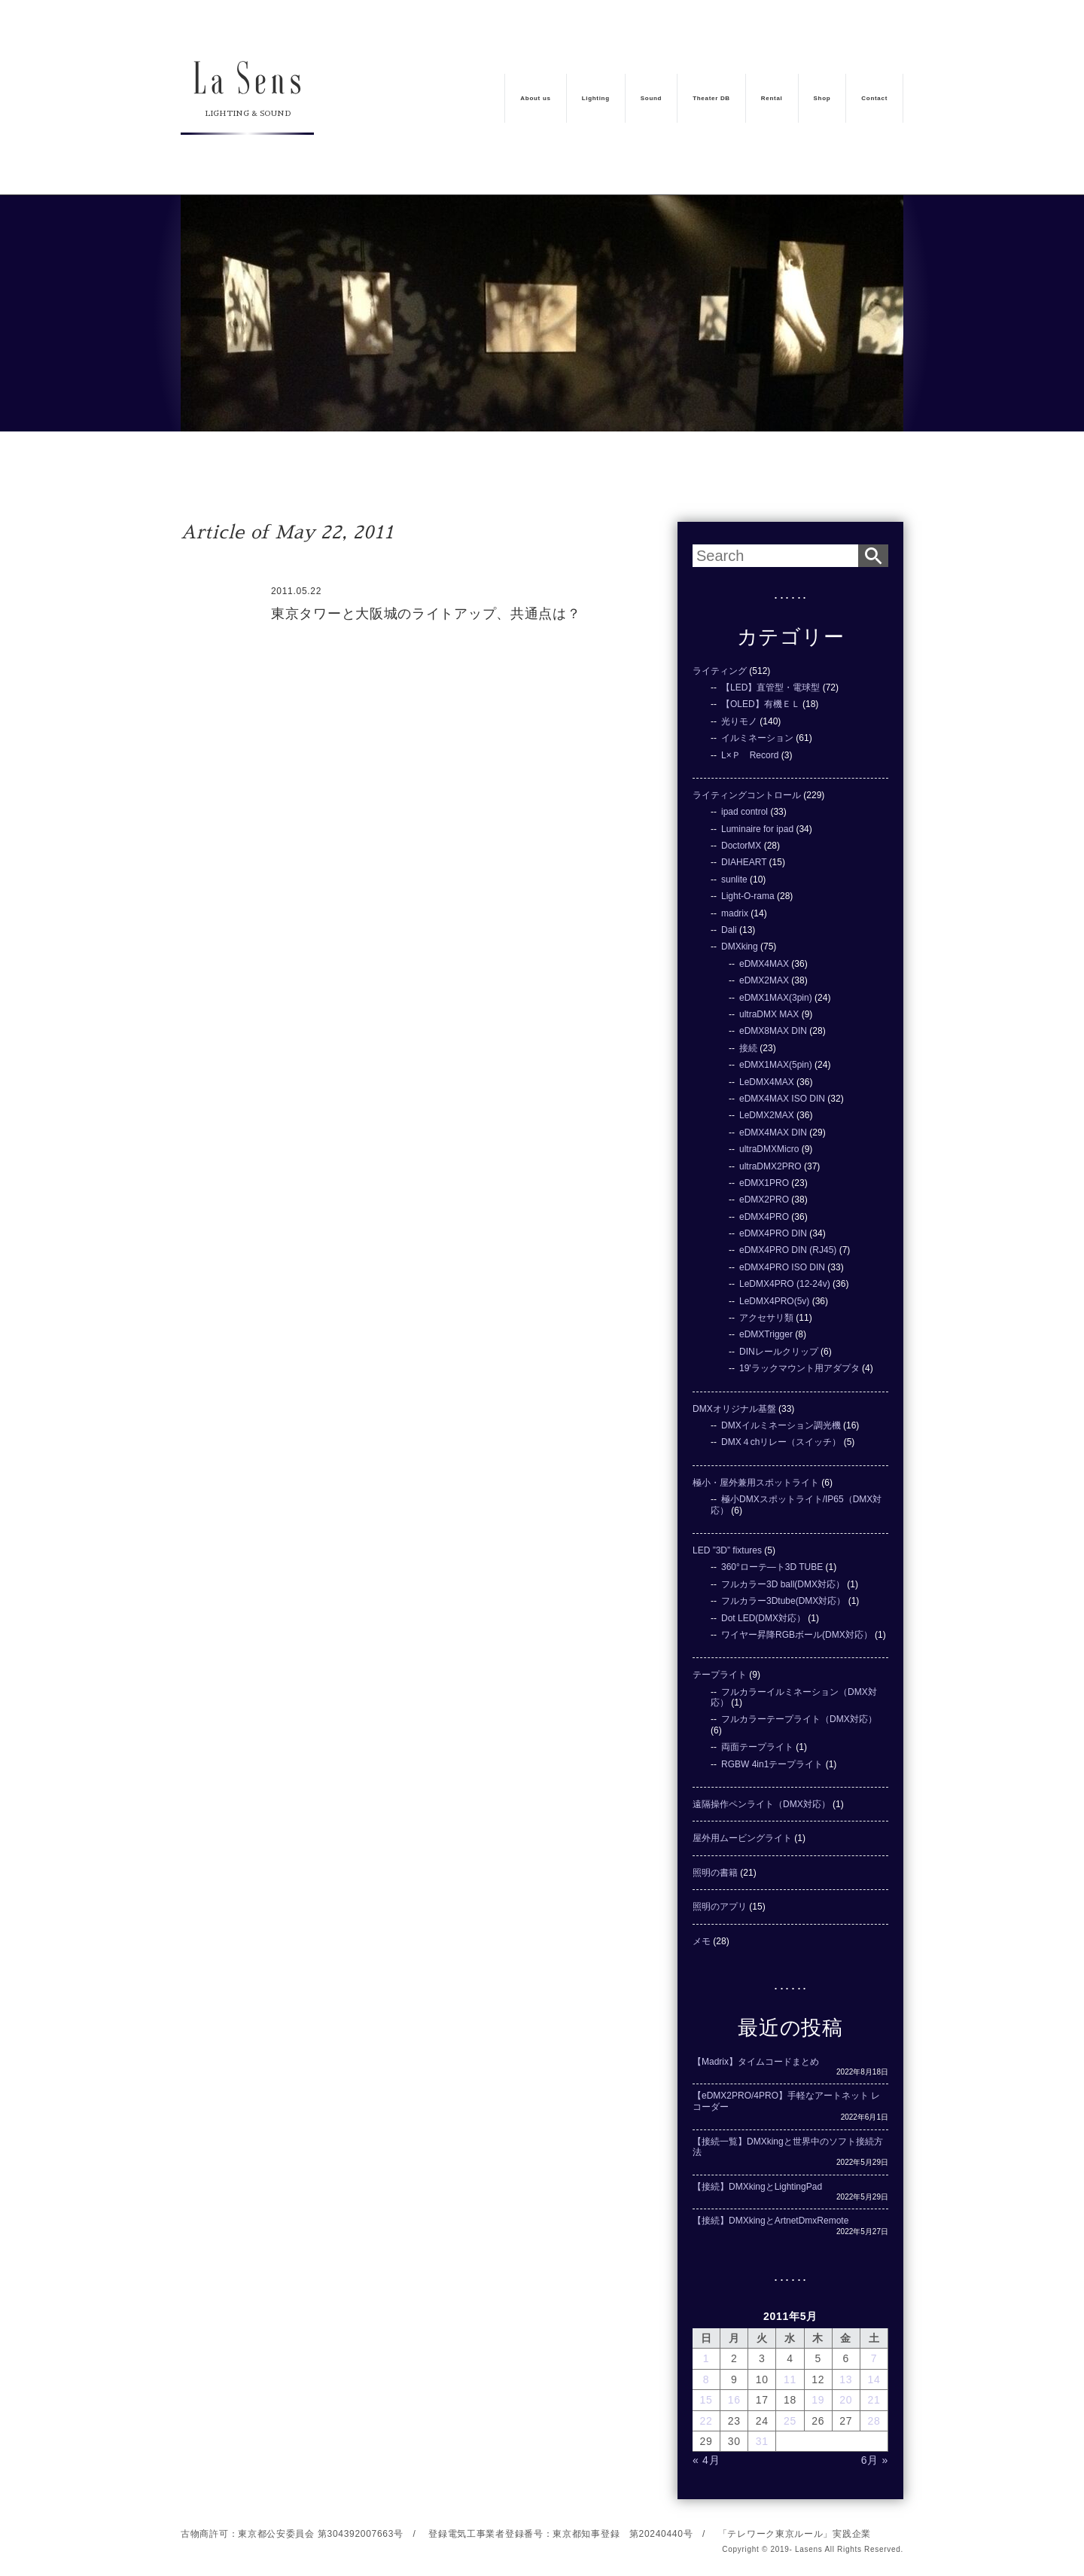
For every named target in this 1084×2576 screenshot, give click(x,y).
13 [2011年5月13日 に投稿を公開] (845, 2379)
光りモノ (739, 721)
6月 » (874, 2460)
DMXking (739, 946)
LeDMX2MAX (766, 1115)
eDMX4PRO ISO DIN (782, 1267)
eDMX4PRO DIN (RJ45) (787, 1250)
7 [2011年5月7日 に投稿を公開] (874, 2358)
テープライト (720, 1674)
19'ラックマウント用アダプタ (799, 1368)
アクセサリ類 (766, 1317)
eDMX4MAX (764, 964)
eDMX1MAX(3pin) (775, 997)
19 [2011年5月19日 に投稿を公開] (817, 2400)
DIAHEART (743, 862)
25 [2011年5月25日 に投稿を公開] (790, 2421)
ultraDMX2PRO (770, 1166)
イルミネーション (757, 738)
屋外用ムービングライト (742, 1838)
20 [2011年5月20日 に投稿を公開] (845, 2400)
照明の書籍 (715, 1872)
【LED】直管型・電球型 (770, 687)
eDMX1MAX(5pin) (775, 1064)
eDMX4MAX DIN (773, 1132)
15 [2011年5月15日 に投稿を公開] (706, 2400)
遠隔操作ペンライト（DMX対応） (761, 1804)
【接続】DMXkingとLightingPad (757, 2186)
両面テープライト (757, 1747)
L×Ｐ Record (749, 755)
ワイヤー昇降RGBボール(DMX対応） (796, 1634)
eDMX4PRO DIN (773, 1233)
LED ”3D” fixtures (727, 1550)
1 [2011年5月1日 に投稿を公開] (706, 2358)
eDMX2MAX (764, 980)
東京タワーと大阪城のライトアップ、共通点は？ (425, 613)
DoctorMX (741, 845)
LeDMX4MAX (766, 1082)
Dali (729, 930)
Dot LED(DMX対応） (763, 1618)
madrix (734, 913)
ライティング (720, 671)
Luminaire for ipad (757, 829)
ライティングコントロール (747, 795)
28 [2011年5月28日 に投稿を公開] (873, 2421)
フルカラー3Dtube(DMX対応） (783, 1601)
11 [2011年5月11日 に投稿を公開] (790, 2379)
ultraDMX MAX (769, 1014)
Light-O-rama (748, 896)
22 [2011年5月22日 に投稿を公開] (706, 2421)
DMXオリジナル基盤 (734, 1409)
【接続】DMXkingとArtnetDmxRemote (770, 2220)
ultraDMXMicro (769, 1149)
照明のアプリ (720, 1906)
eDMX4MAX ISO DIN (782, 1098)
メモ (702, 1941)
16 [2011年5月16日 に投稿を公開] (734, 2400)
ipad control (744, 811)
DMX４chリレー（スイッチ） (781, 1442)
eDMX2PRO (764, 1199)
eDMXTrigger (766, 1334)
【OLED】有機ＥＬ (760, 704)
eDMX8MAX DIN (773, 1031)
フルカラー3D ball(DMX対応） (783, 1584)
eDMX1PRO (764, 1183)
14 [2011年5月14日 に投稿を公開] (873, 2379)
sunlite (734, 879)
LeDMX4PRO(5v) (774, 1301)
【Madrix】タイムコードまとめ (756, 2061)
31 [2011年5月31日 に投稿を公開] (762, 2441)
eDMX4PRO (764, 1217)
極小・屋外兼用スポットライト (756, 1482)
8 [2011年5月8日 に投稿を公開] (706, 2379)
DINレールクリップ (778, 1351)
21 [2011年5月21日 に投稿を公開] (873, 2400)
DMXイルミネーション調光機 (781, 1425)
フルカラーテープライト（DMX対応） (799, 1719)
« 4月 (706, 2460)
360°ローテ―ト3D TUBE (772, 1567)
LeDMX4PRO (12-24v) (784, 1284)
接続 (748, 1048)
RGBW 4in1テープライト (772, 1764)
